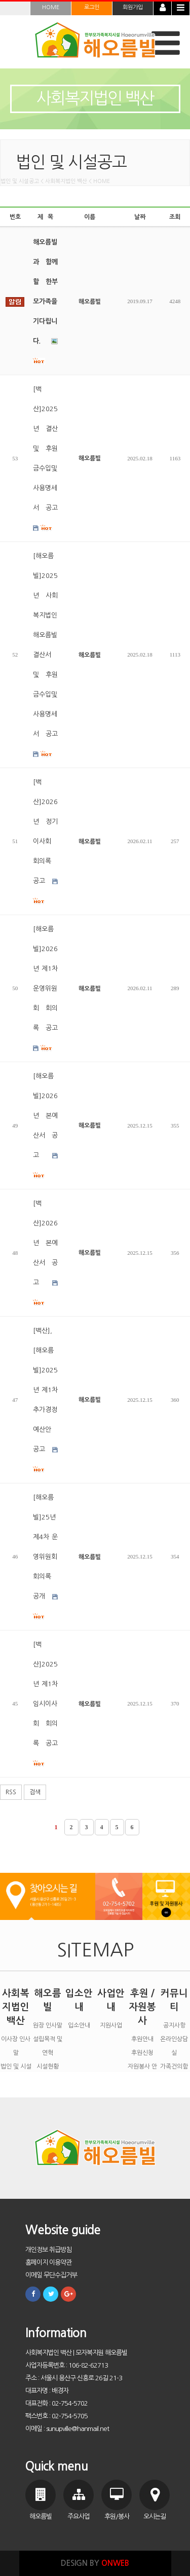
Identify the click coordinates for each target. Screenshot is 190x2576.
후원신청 (142, 2053)
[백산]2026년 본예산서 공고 (45, 1253)
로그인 (91, 7)
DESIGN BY (95, 2563)
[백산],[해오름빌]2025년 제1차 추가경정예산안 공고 (45, 1400)
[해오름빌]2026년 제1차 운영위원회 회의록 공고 (45, 988)
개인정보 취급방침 (48, 2249)
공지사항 (174, 2025)
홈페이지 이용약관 (48, 2262)
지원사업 (111, 2025)
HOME (50, 7)
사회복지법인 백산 (15, 2006)
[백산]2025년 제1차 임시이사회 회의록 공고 (45, 1704)
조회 (174, 217)
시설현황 (47, 2066)
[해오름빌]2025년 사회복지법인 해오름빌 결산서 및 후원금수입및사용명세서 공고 (45, 655)
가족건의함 (174, 2066)
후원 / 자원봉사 (142, 2006)
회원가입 (133, 7)
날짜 (139, 217)
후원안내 (142, 2039)
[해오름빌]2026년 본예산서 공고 (45, 1126)
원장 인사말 (47, 2025)
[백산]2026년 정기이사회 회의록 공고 (45, 841)
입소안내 (79, 2025)
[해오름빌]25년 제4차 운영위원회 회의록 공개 (45, 1557)
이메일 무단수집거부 (51, 2275)
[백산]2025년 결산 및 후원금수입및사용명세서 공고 (45, 458)
